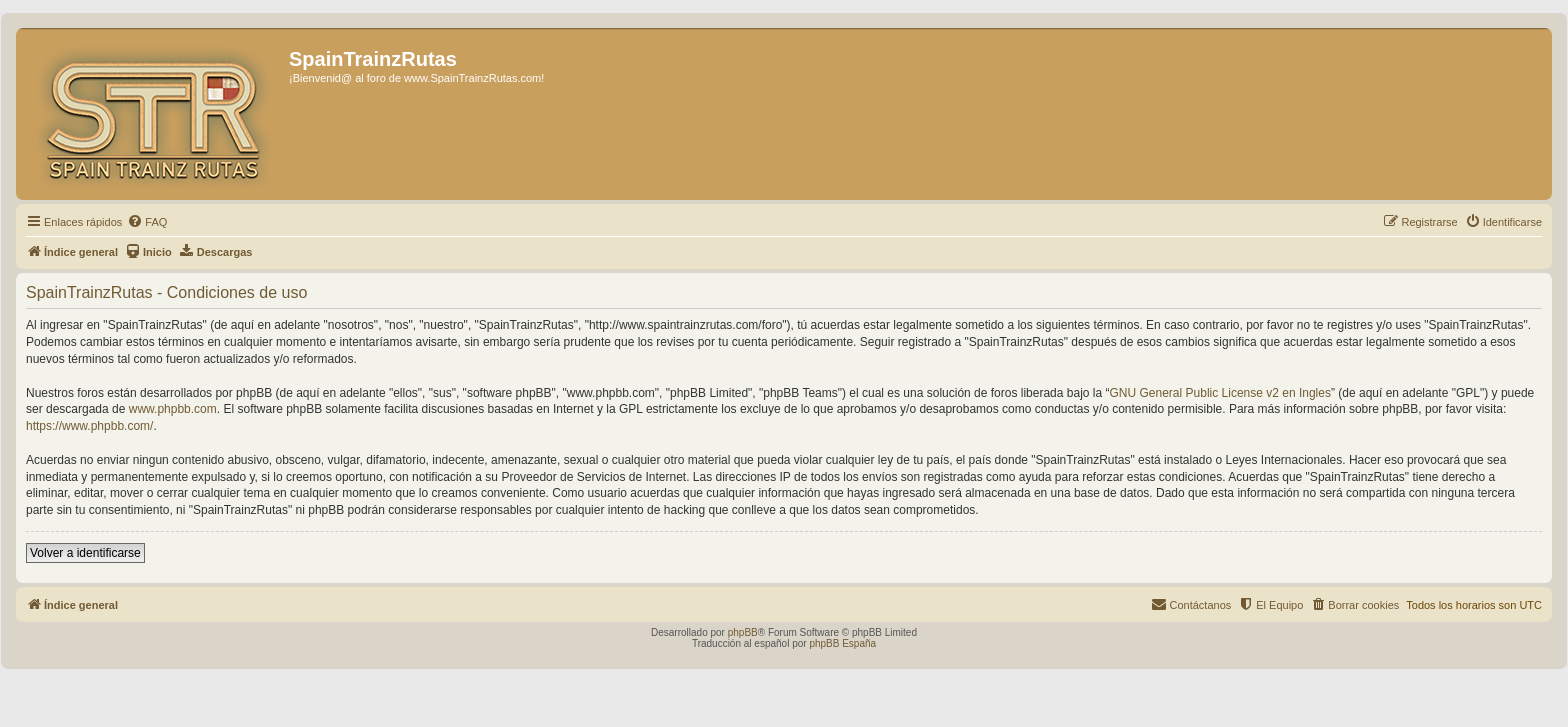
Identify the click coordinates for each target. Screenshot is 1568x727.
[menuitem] (147, 222)
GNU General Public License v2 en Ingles (1220, 393)
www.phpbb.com (173, 409)
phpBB (743, 632)
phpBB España (842, 643)
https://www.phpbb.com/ (89, 426)
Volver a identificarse (85, 553)
